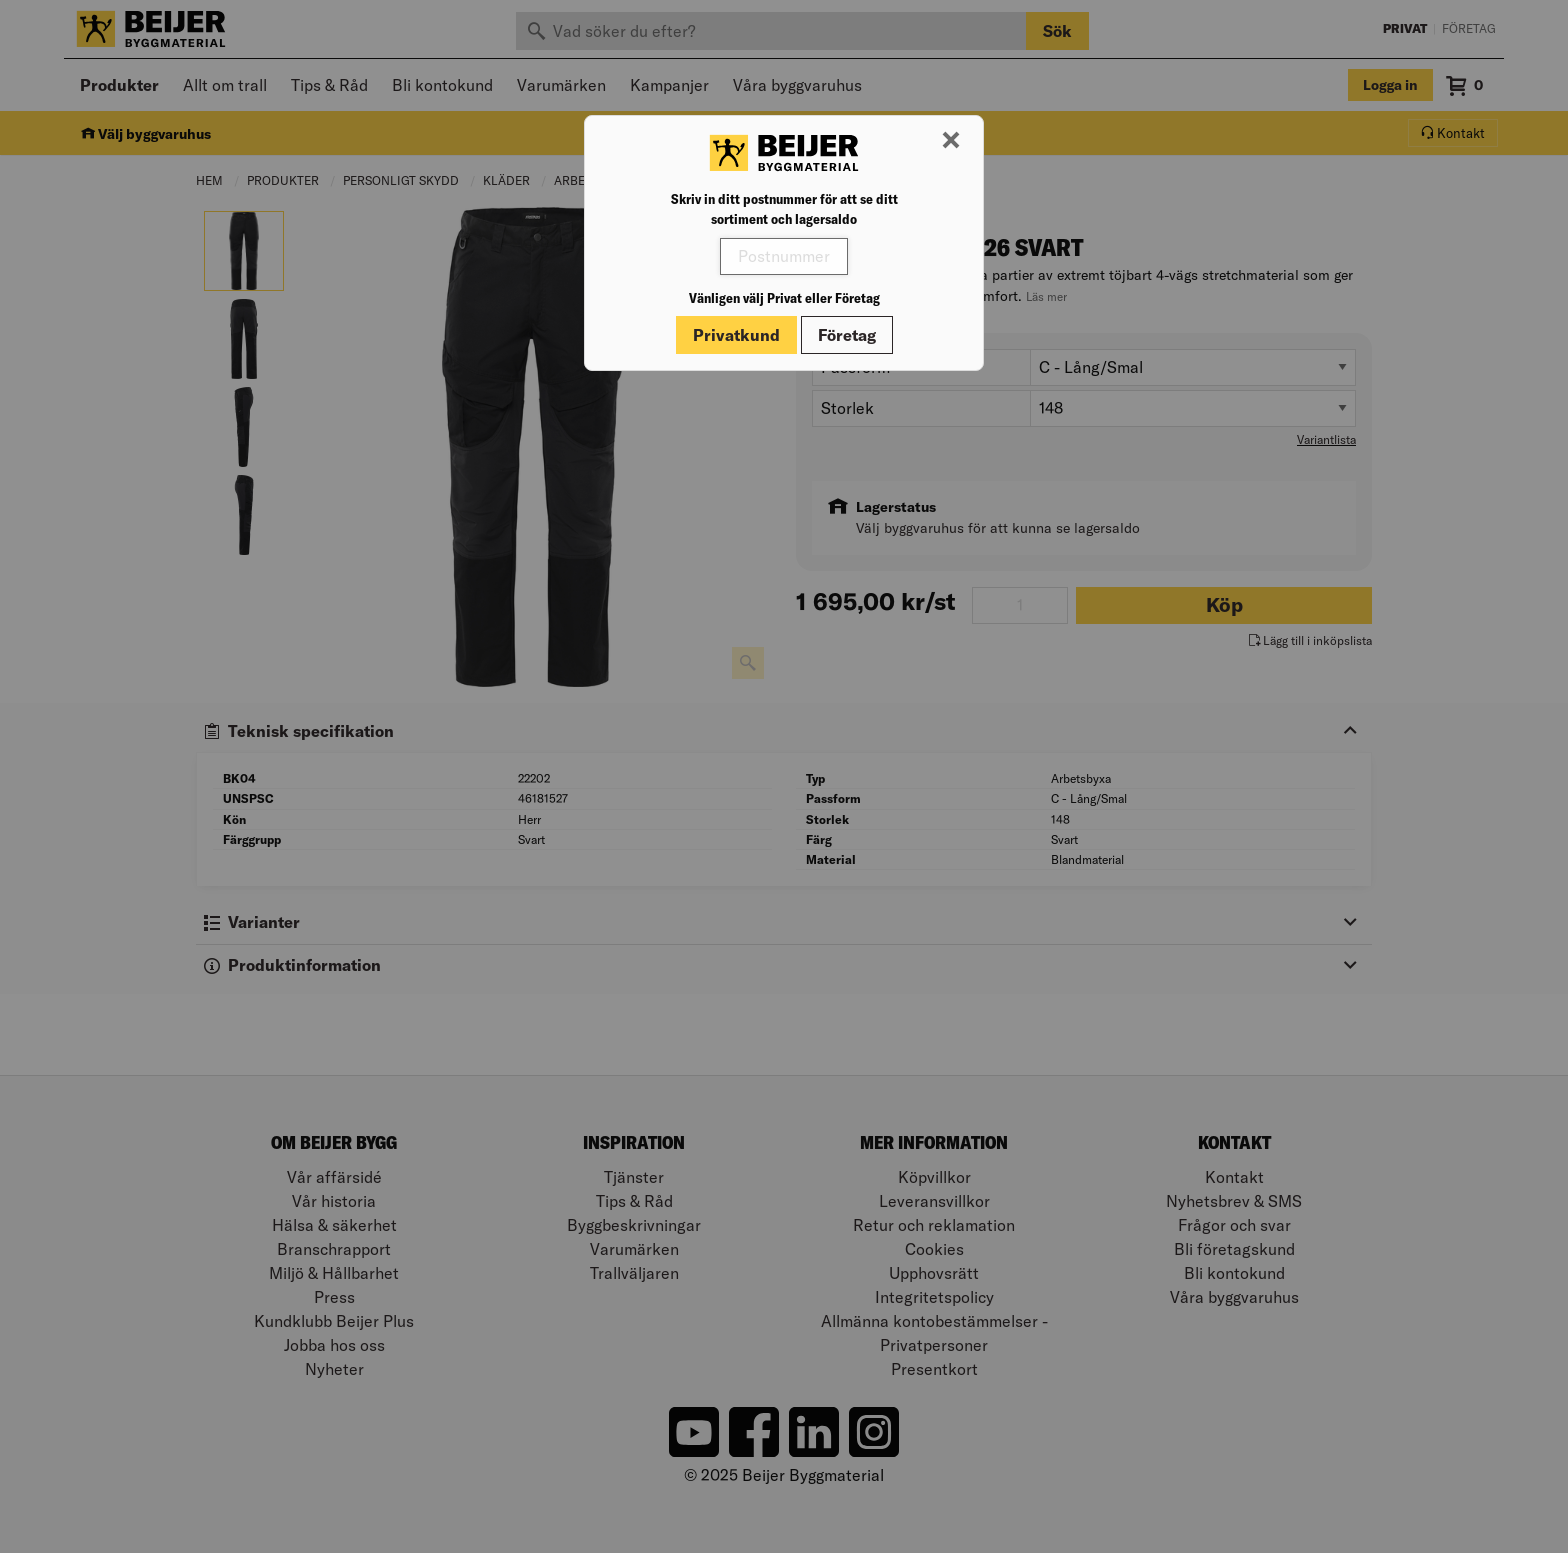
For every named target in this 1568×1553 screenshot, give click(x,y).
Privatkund (736, 335)
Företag (847, 335)
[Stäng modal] (951, 141)
